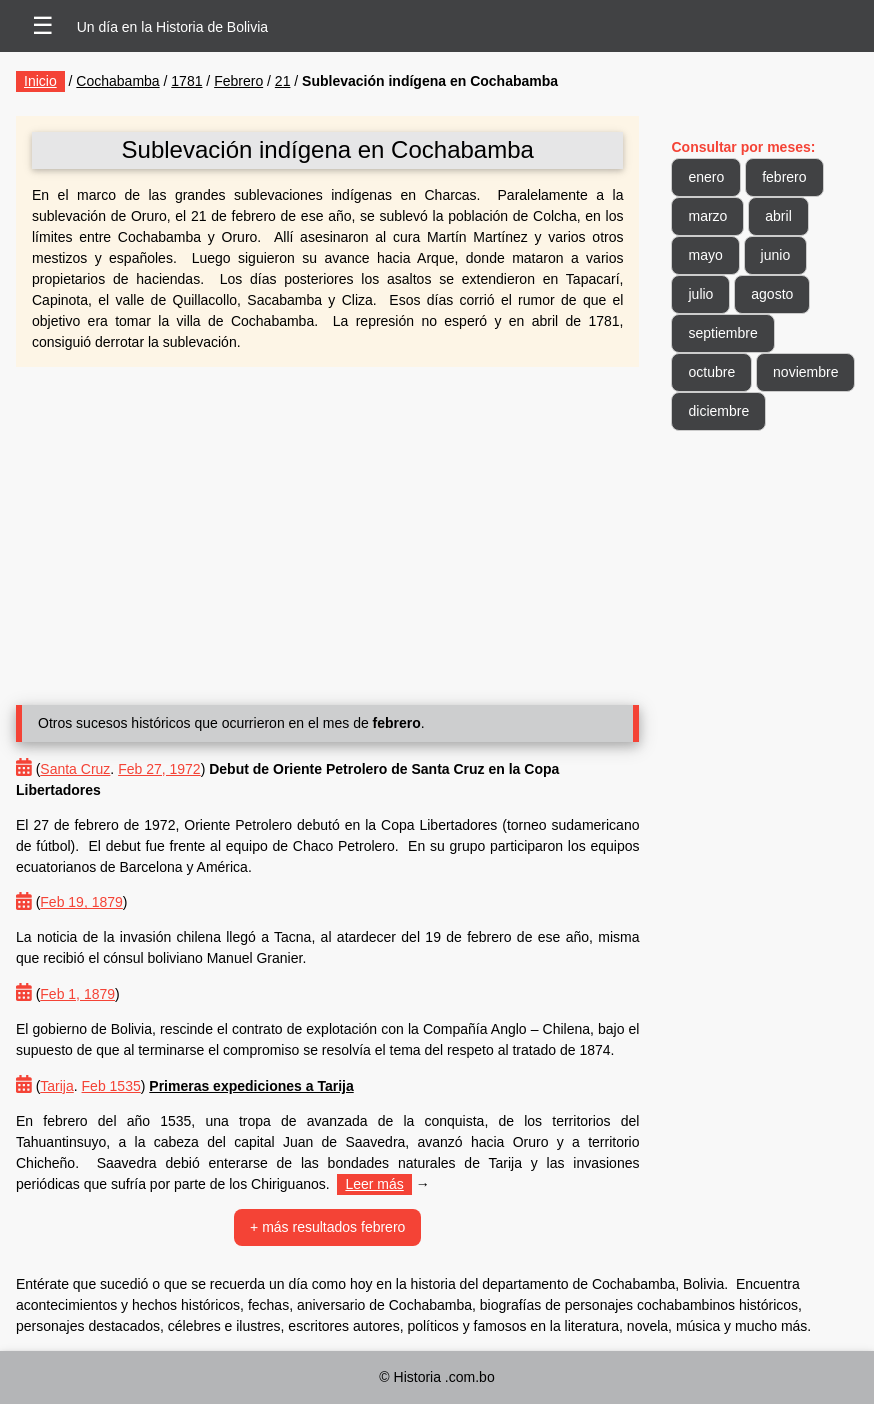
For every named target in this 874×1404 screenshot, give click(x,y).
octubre (711, 372)
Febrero (238, 81)
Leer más (374, 1184)
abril (778, 216)
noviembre (805, 372)
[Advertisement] (327, 528)
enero (706, 177)
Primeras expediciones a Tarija (251, 1086)
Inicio (40, 81)
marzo (707, 216)
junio (776, 255)
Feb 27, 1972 (159, 769)
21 (283, 81)
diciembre (718, 411)
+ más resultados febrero (327, 1227)
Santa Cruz (75, 769)
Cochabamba (117, 81)
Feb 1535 (111, 1086)
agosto (772, 294)
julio (700, 294)
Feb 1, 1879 (77, 994)
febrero (784, 177)
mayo (705, 255)
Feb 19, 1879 (81, 902)
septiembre (722, 333)
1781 (186, 81)
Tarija (56, 1086)
